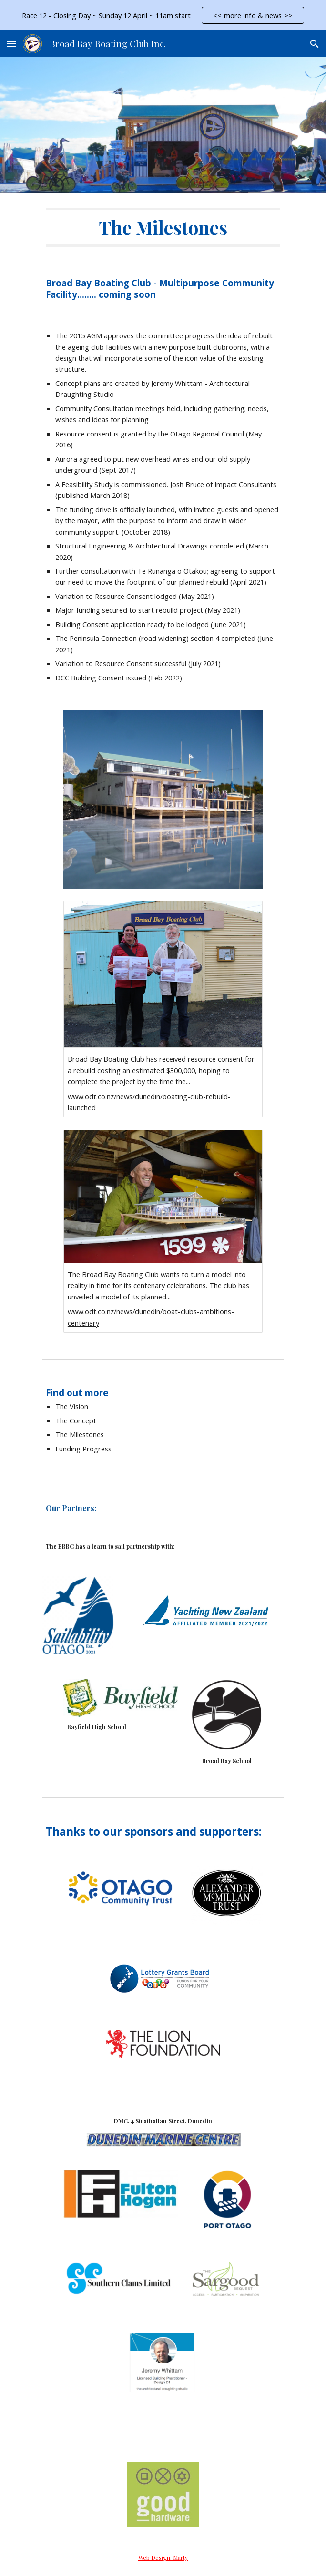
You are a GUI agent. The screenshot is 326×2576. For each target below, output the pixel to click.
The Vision (71, 1406)
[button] (11, 43)
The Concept (75, 1420)
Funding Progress (83, 1448)
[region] (163, 15)
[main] (163, 227)
